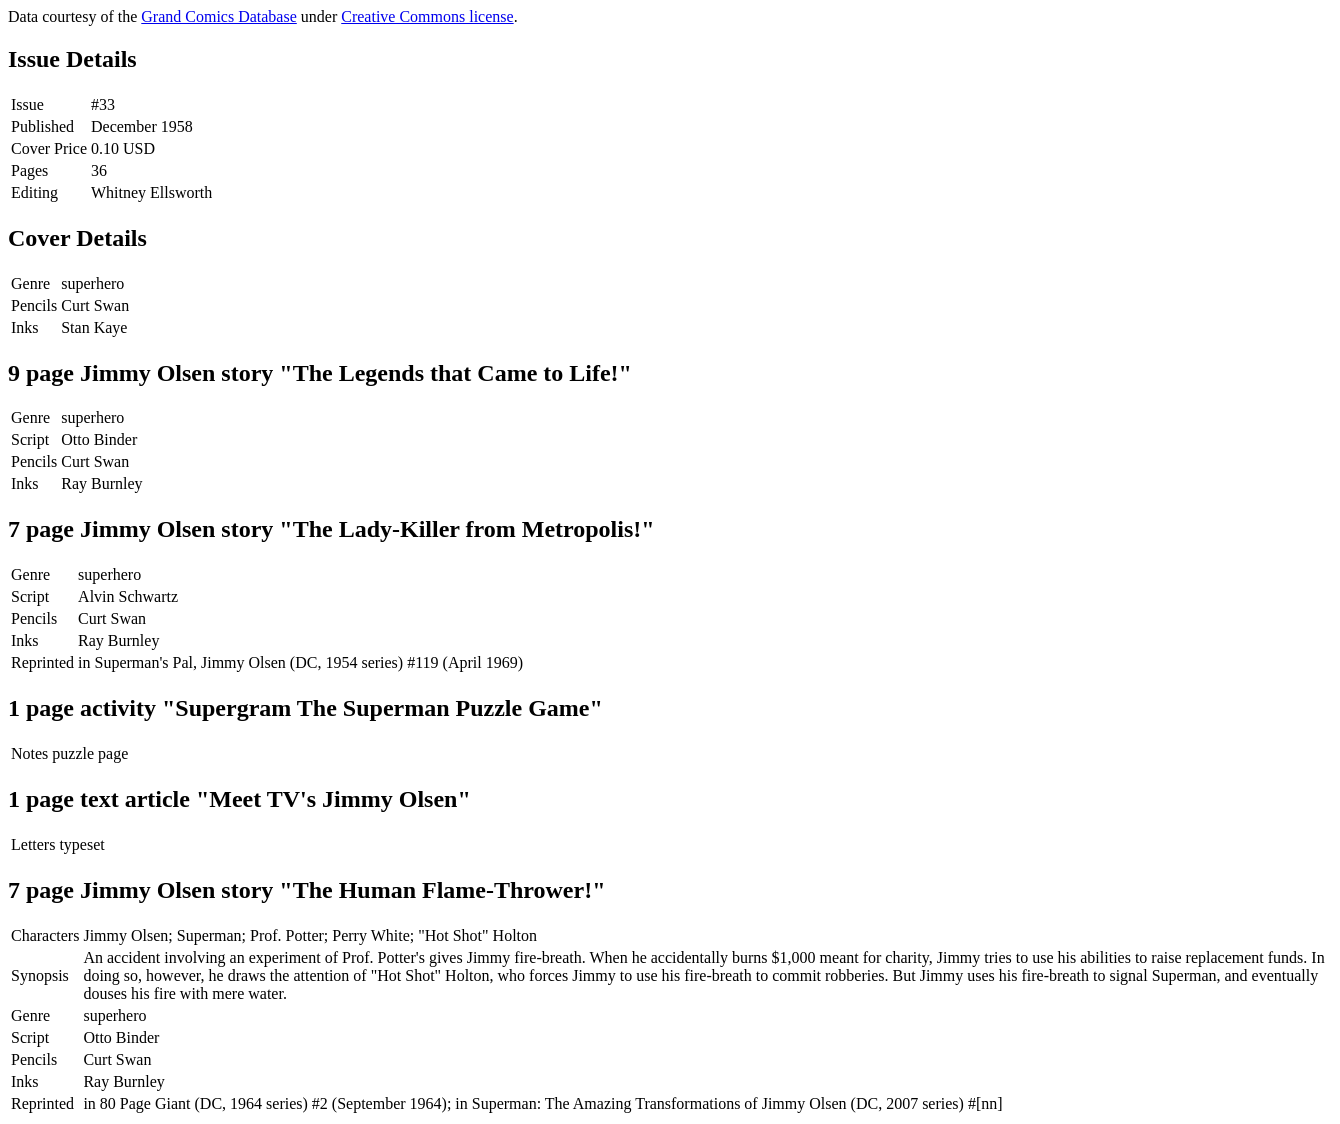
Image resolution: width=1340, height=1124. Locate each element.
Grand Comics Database (219, 16)
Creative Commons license (427, 16)
